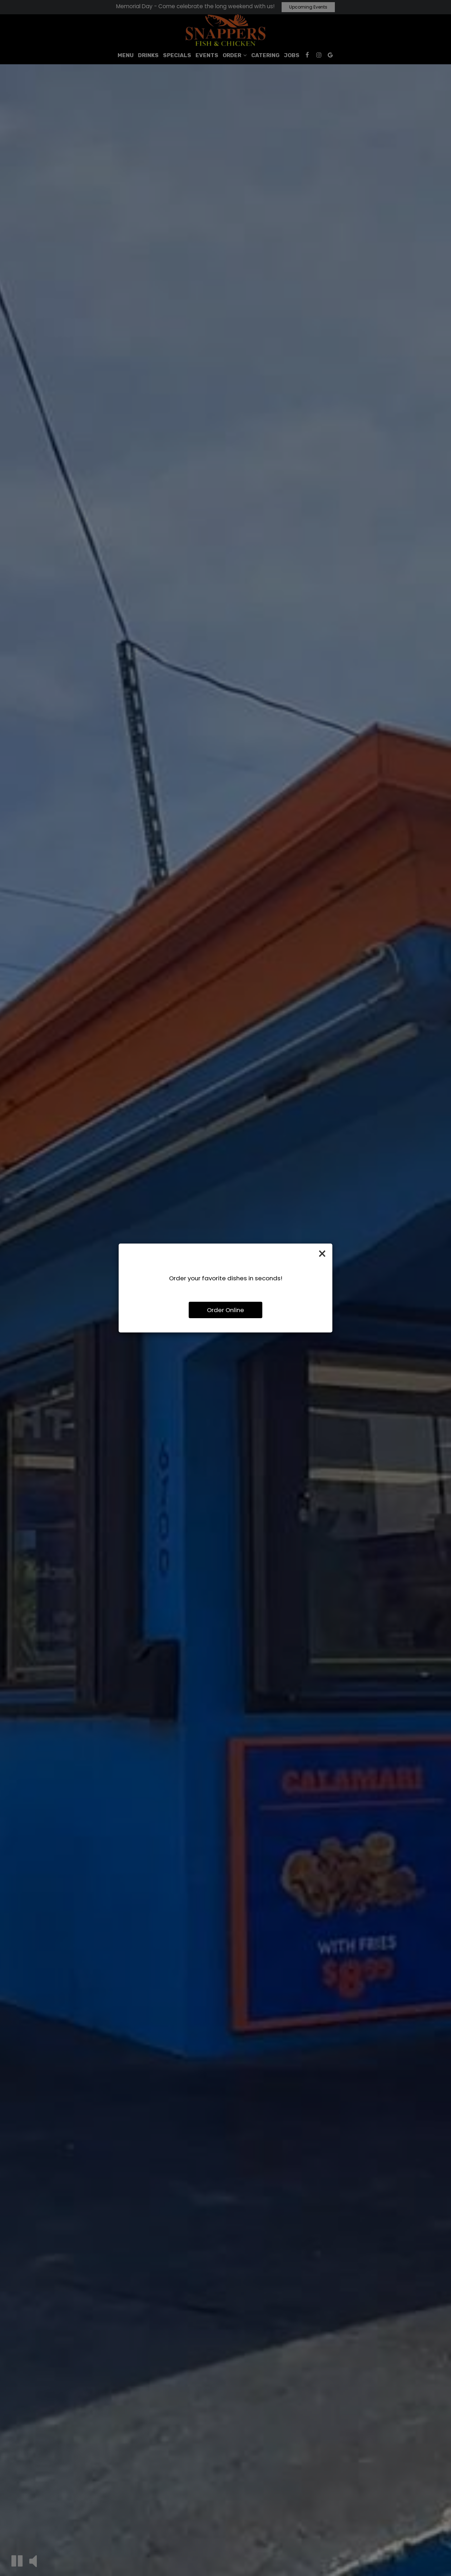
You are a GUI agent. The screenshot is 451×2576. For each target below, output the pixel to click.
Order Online (225, 1310)
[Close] (322, 1254)
